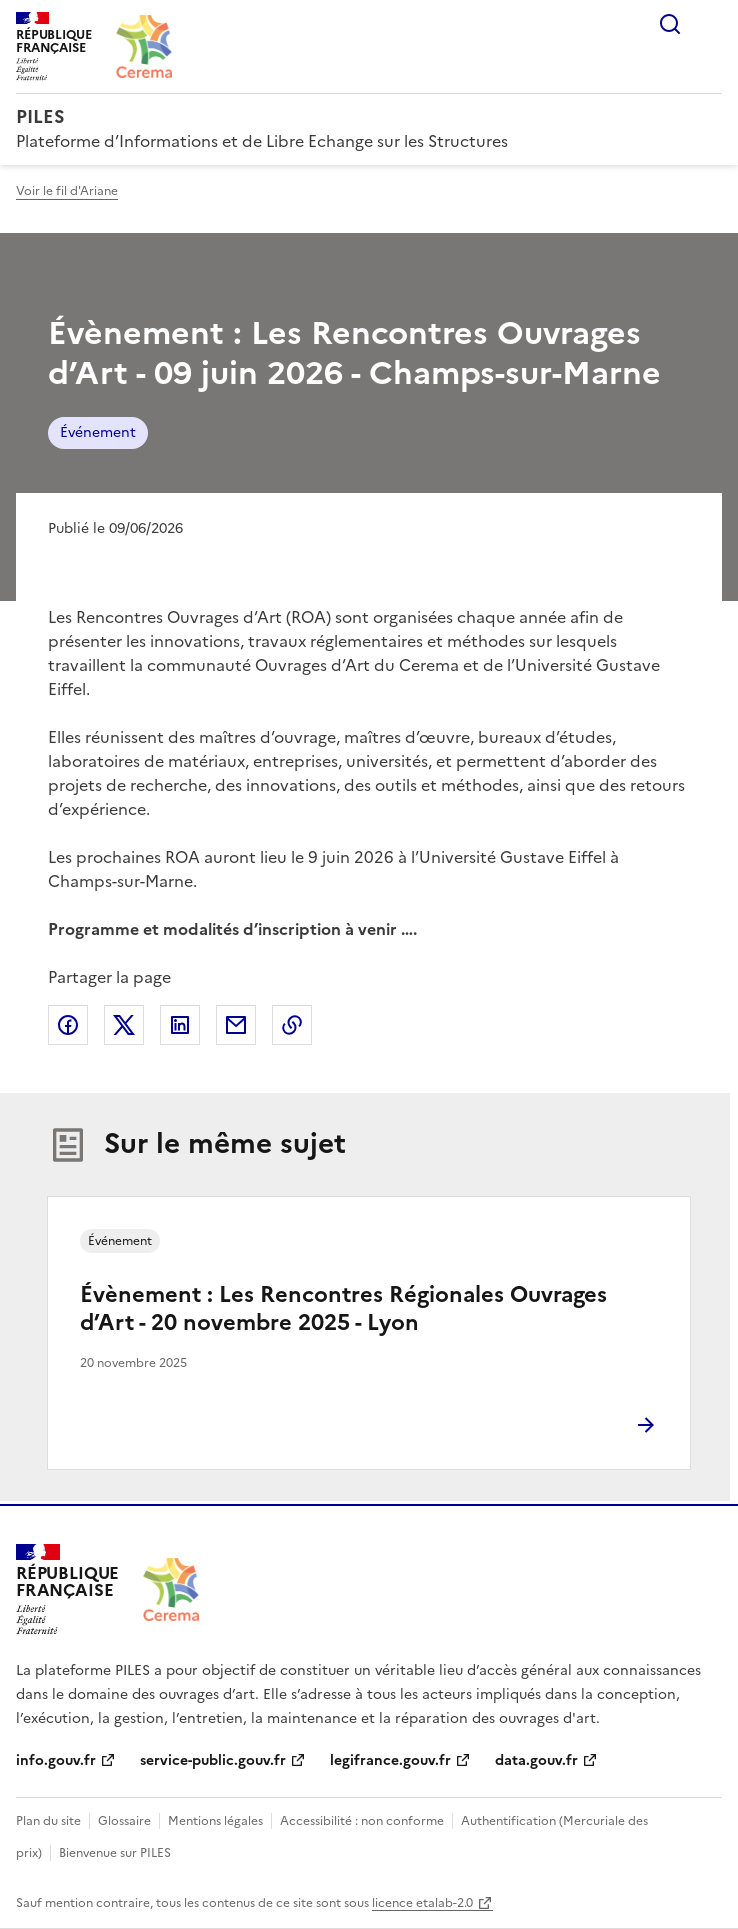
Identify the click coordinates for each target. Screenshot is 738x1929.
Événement (98, 432)
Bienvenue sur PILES (115, 1853)
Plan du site (48, 1821)
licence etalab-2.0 (422, 1903)
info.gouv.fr (56, 1760)
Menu (710, 24)
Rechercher (670, 24)
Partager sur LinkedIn (180, 1025)
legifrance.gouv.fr (390, 1760)
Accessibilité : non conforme (362, 1821)
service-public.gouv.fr (213, 1760)
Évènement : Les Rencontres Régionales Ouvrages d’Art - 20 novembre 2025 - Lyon (343, 1308)
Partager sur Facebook (68, 1025)
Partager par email (236, 1025)
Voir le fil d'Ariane (67, 191)
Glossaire (124, 1821)
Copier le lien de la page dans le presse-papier (292, 1025)
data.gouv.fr (536, 1760)
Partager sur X (124, 1025)
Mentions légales (215, 1821)
